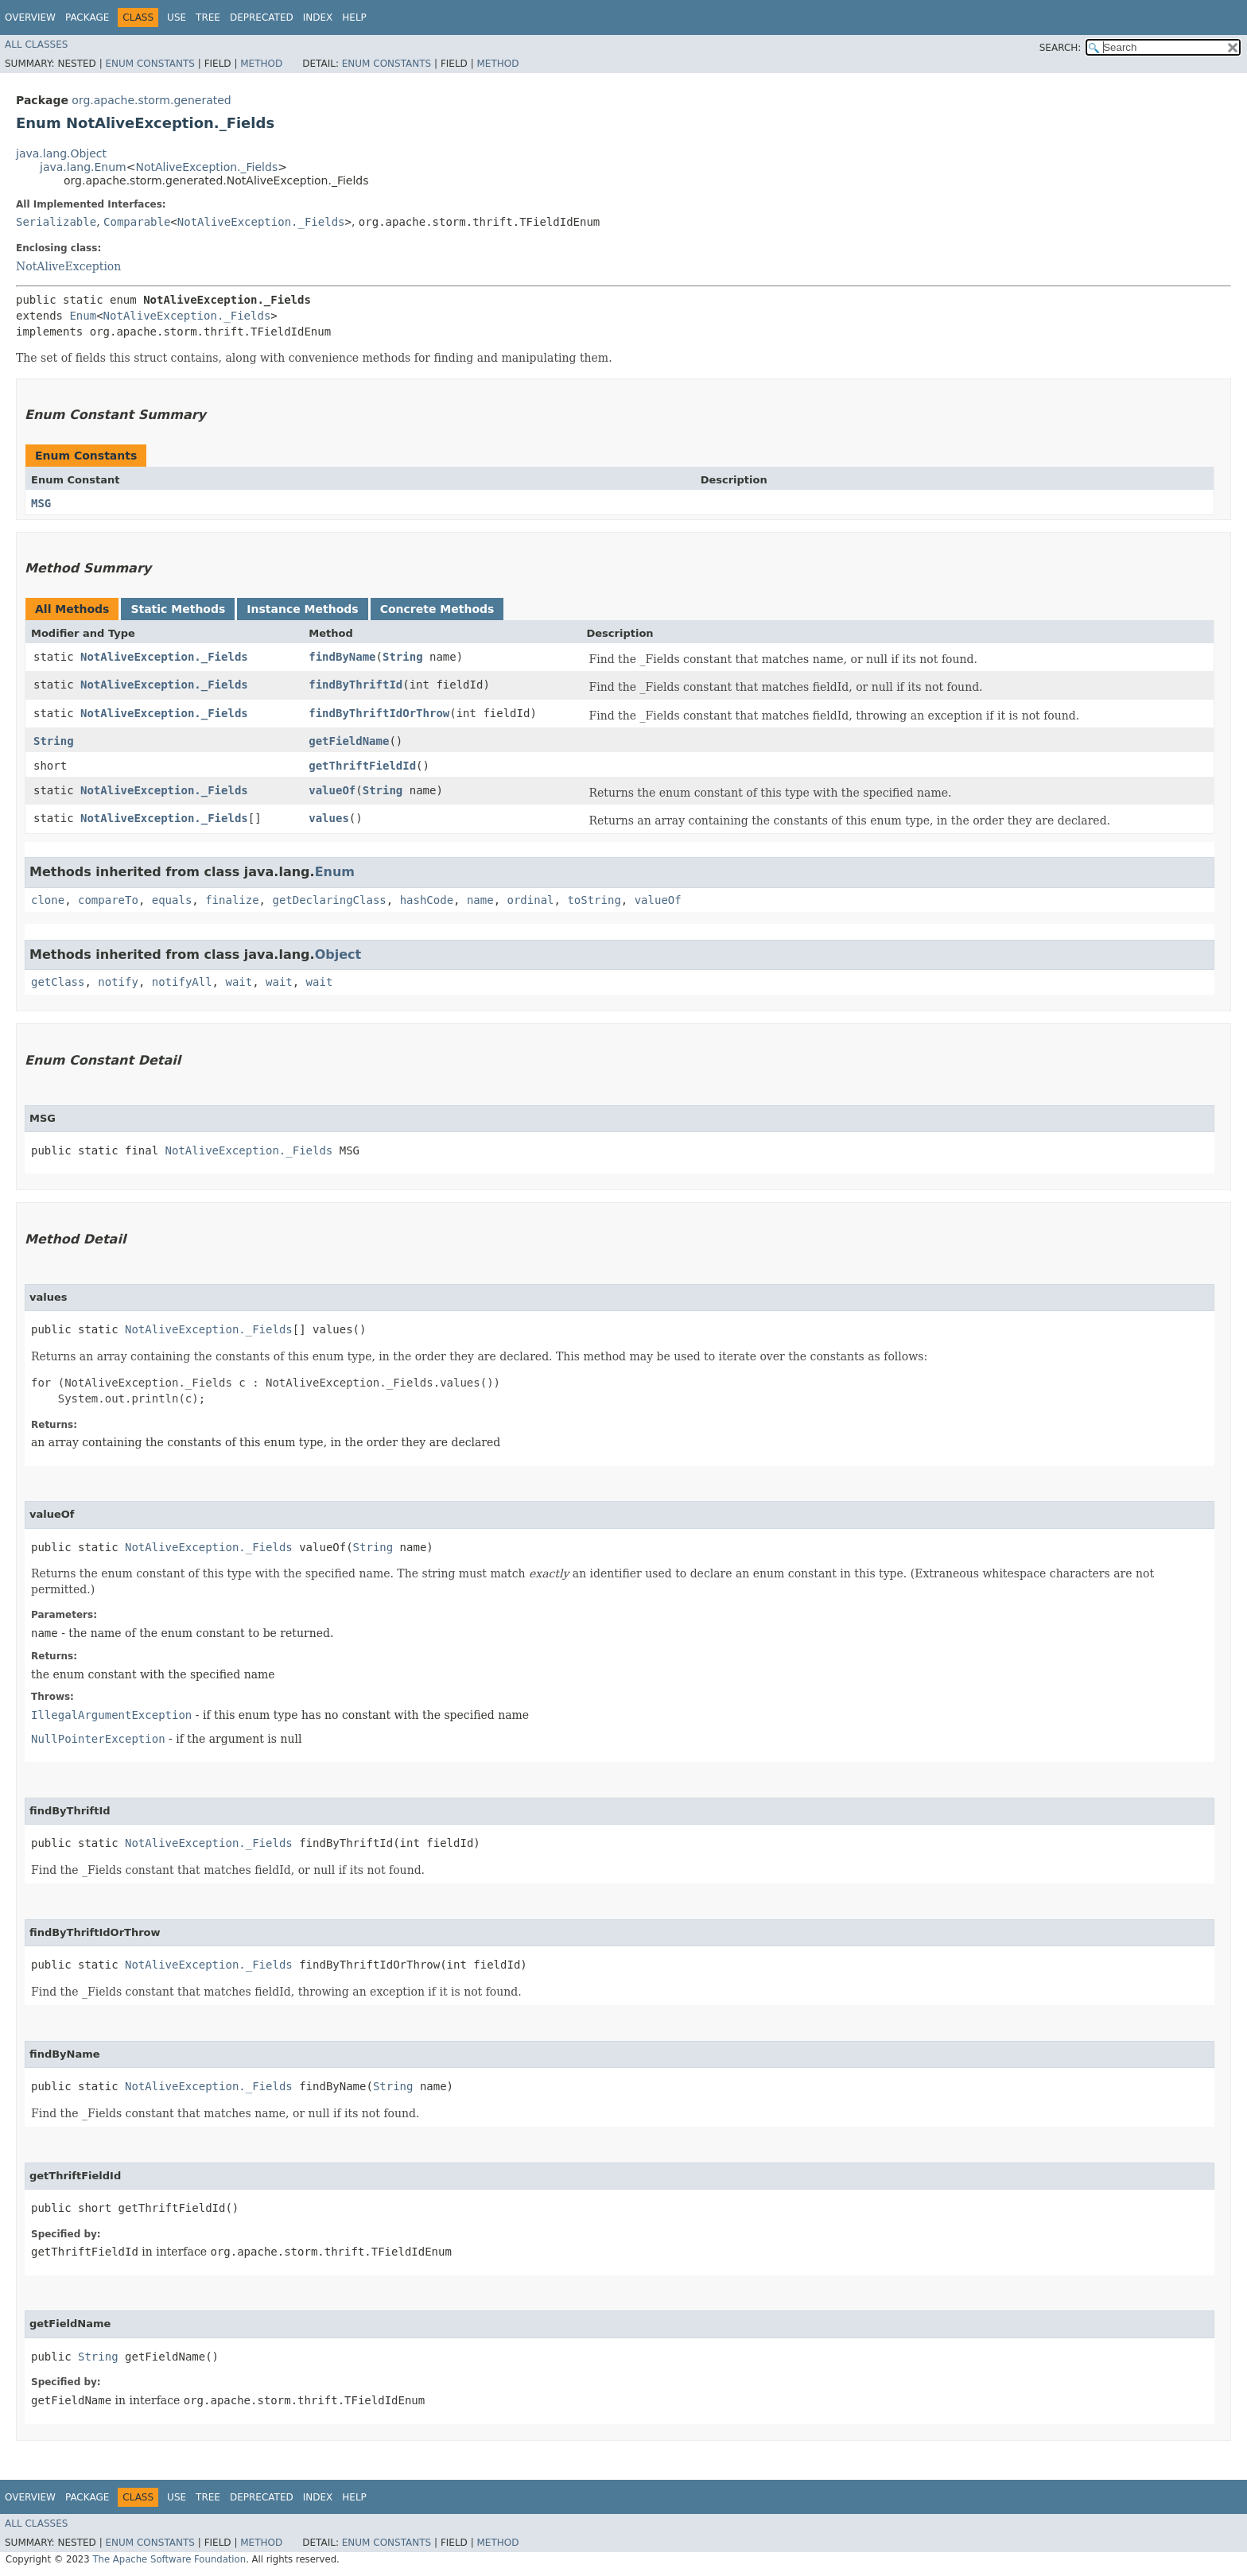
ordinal (530, 900)
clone (47, 900)
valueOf (332, 790)
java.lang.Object (61, 153)
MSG (41, 503)
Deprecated (261, 17)
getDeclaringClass (329, 900)
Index (318, 17)
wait (238, 982)
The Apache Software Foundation (169, 2559)
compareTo (108, 900)
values (329, 818)
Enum (82, 315)
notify (118, 982)
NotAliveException (68, 266)
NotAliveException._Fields (206, 167)
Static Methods (177, 609)
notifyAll (182, 982)
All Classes (36, 44)
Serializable (56, 221)
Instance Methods (302, 609)
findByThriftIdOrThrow (379, 713)
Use (176, 17)
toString (593, 900)
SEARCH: (1060, 47)
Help (354, 17)
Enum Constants (149, 63)
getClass (57, 982)
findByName (342, 656)
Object (338, 954)
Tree (208, 17)
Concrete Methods (437, 609)
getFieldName (349, 741)
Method (261, 63)
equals (172, 900)
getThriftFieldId (362, 765)
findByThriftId (355, 684)
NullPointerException (98, 1738)
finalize (231, 900)
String (403, 656)
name (480, 900)
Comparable (136, 221)
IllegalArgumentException (111, 1715)
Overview (30, 17)
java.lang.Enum (83, 167)
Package (87, 17)
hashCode (426, 900)
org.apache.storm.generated (151, 100)
